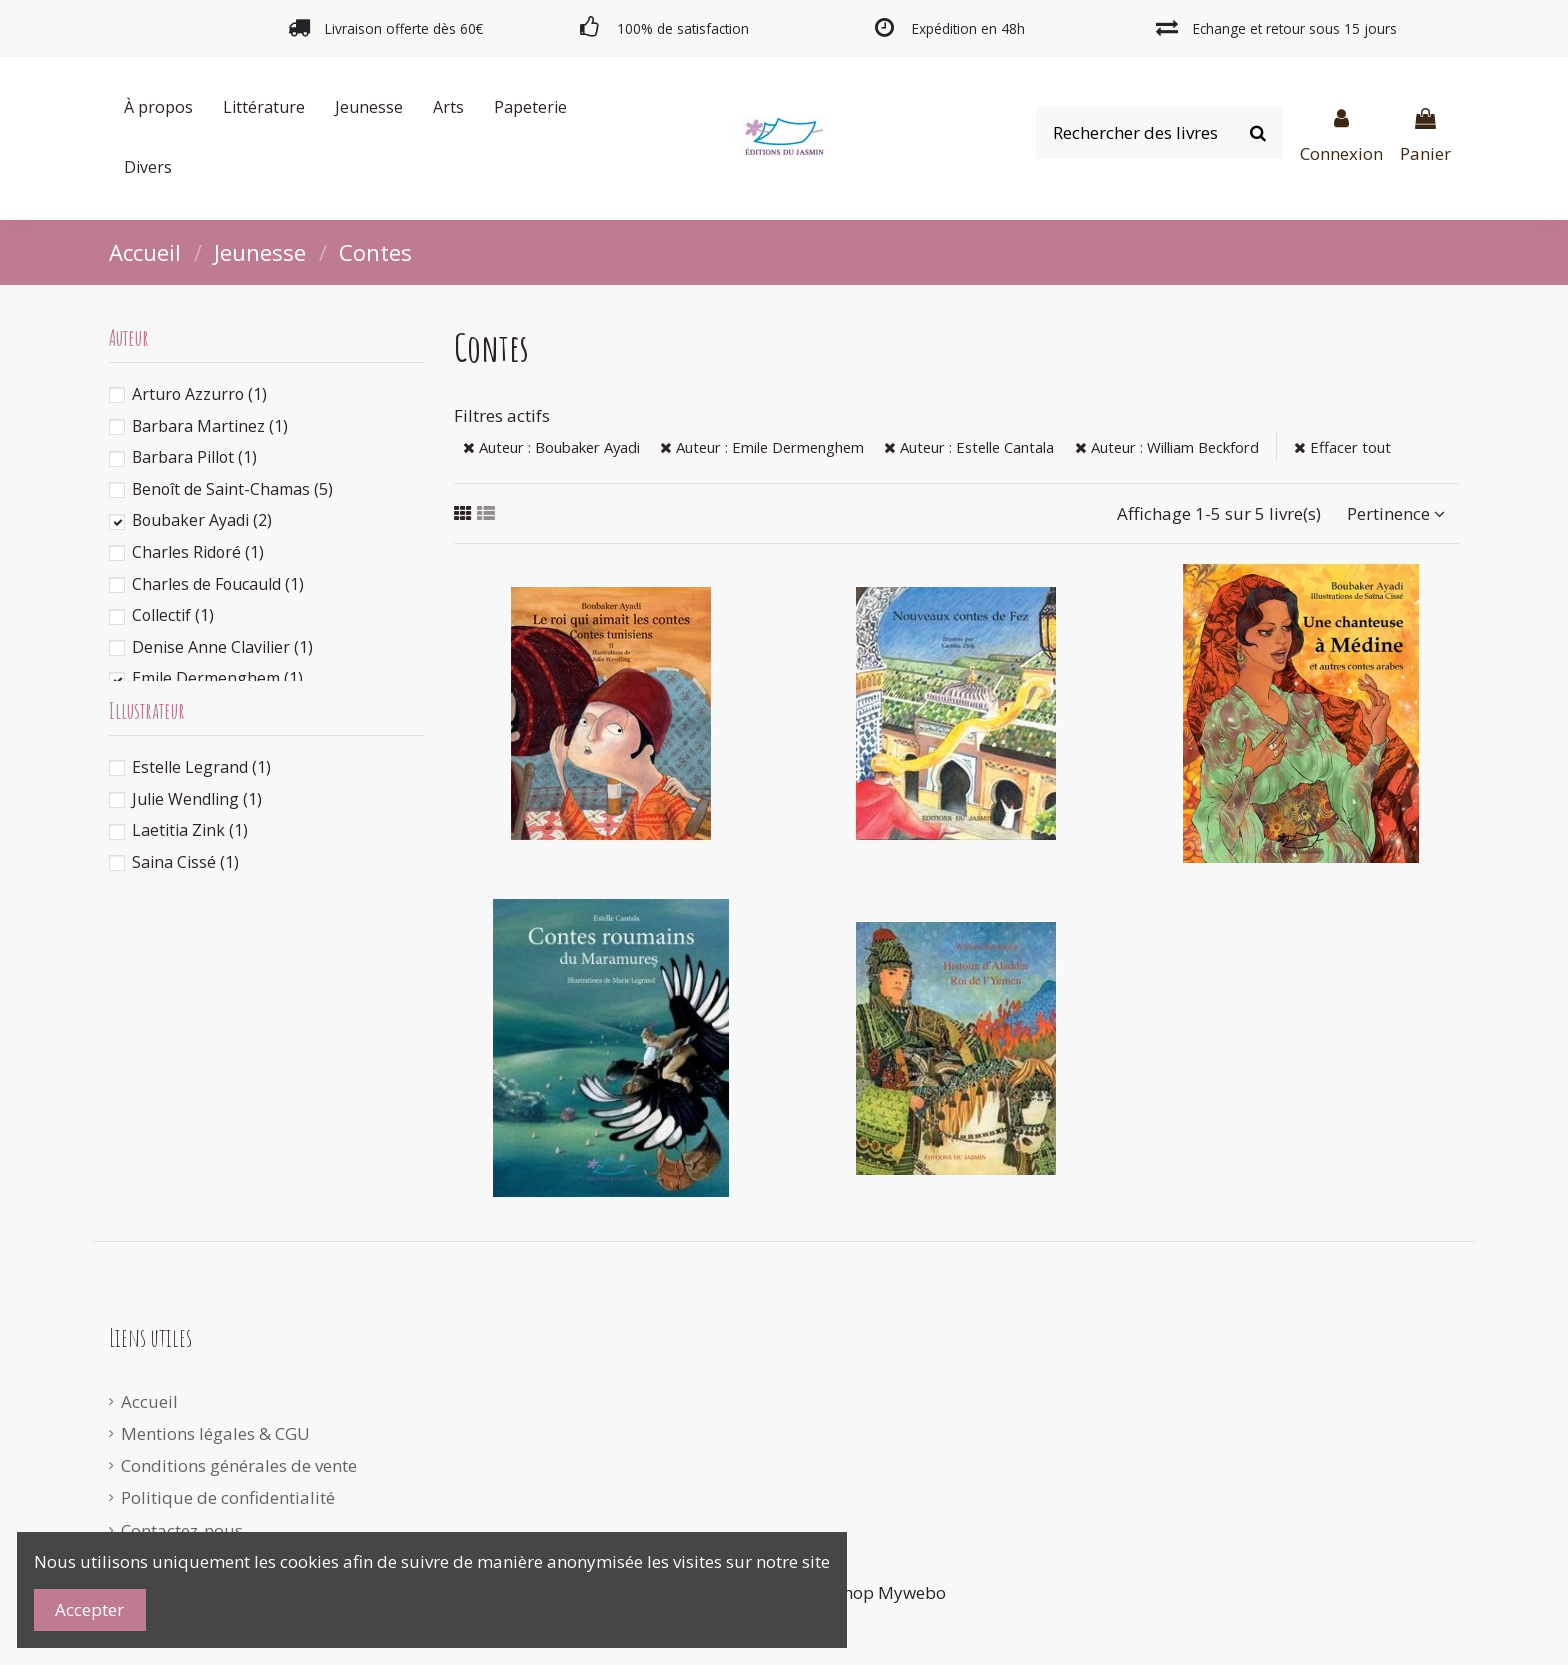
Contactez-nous (182, 1530)
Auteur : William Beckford (1167, 447)
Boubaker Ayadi (202, 520)
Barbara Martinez (210, 426)
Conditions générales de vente (239, 1465)
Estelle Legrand (201, 767)
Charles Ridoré (198, 552)
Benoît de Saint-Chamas (232, 489)
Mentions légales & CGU (215, 1433)
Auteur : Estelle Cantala (969, 447)
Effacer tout (1342, 447)
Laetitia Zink (190, 830)
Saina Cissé (185, 862)
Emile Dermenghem (217, 678)
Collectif (173, 615)
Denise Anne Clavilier (222, 647)
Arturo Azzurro (199, 394)
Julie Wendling (197, 799)
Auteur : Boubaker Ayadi (551, 447)
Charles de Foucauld (218, 584)
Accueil (149, 1401)
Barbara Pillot (194, 457)
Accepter (89, 1609)
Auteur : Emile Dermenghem (762, 447)
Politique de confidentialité (228, 1497)
